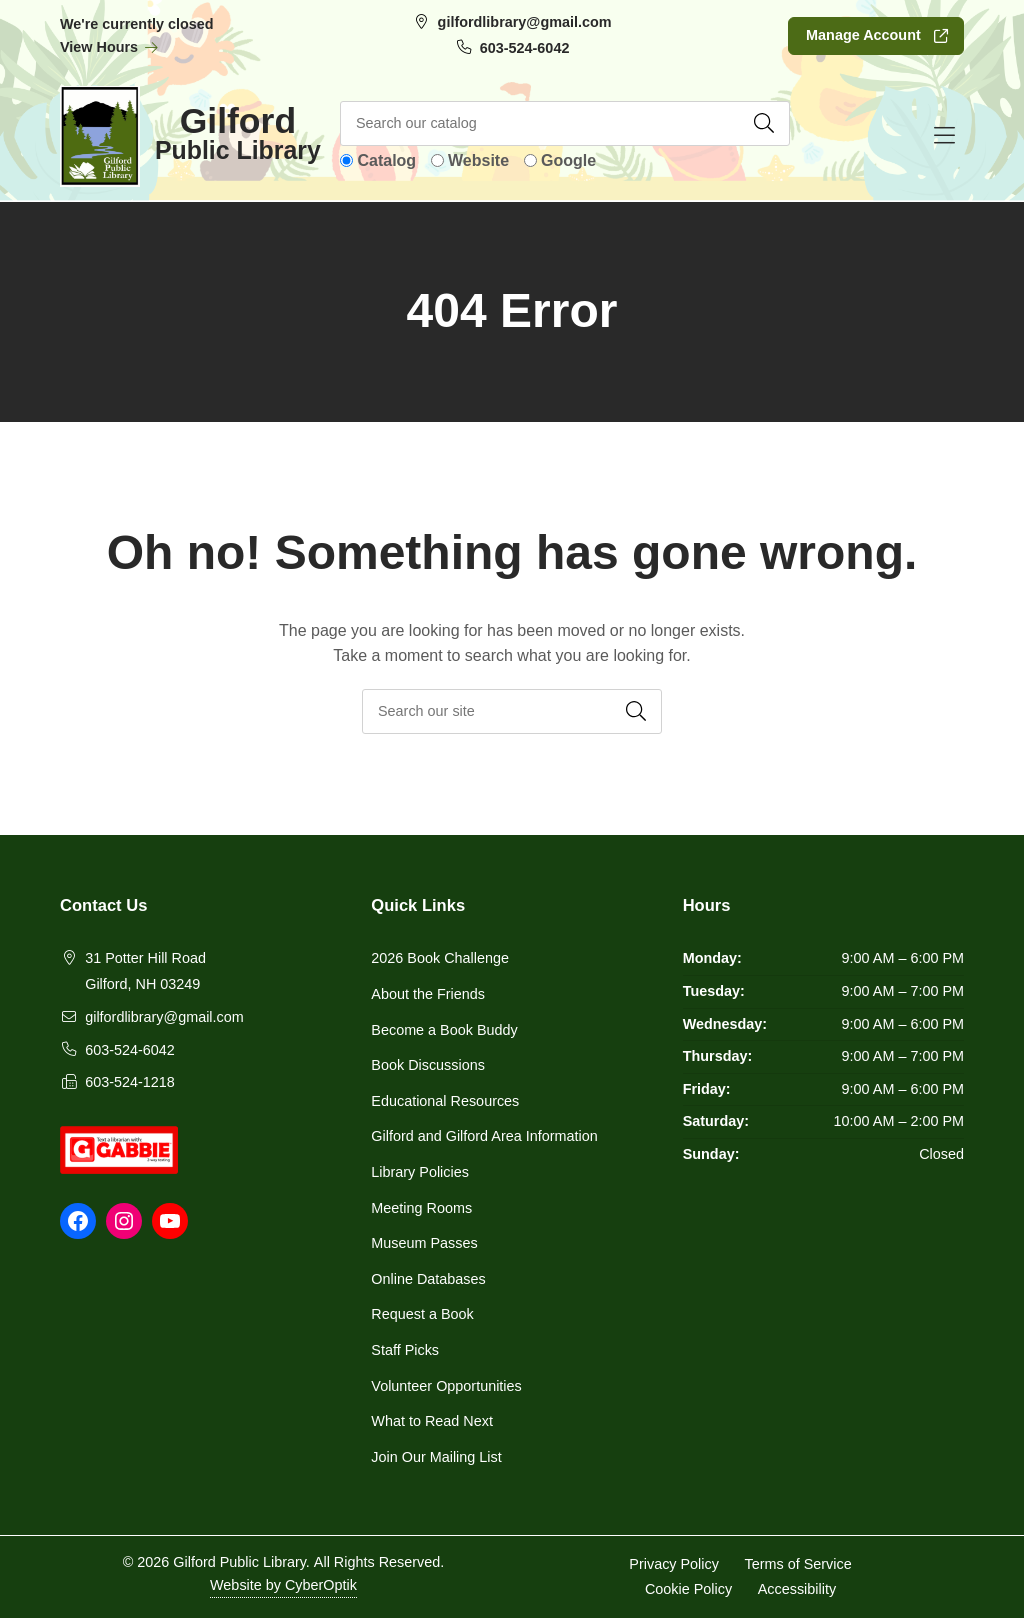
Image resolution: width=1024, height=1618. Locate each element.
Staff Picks (405, 1350)
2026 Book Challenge (440, 958)
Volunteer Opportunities (446, 1386)
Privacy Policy (674, 1563)
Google (568, 160)
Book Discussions (428, 1065)
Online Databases (428, 1279)
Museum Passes (424, 1243)
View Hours (109, 47)
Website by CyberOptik (283, 1585)
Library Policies (420, 1172)
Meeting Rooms (421, 1208)
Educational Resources (445, 1101)
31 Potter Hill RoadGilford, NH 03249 (145, 971)
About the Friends (428, 994)
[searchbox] (512, 711)
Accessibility (797, 1589)
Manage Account (863, 35)
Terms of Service (798, 1563)
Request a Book (422, 1314)
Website (478, 160)
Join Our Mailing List (436, 1457)
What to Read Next (432, 1421)
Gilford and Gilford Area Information (484, 1136)
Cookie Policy (688, 1589)
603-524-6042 (525, 48)
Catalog (386, 160)
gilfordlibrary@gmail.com (525, 22)
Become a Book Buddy (444, 1030)
